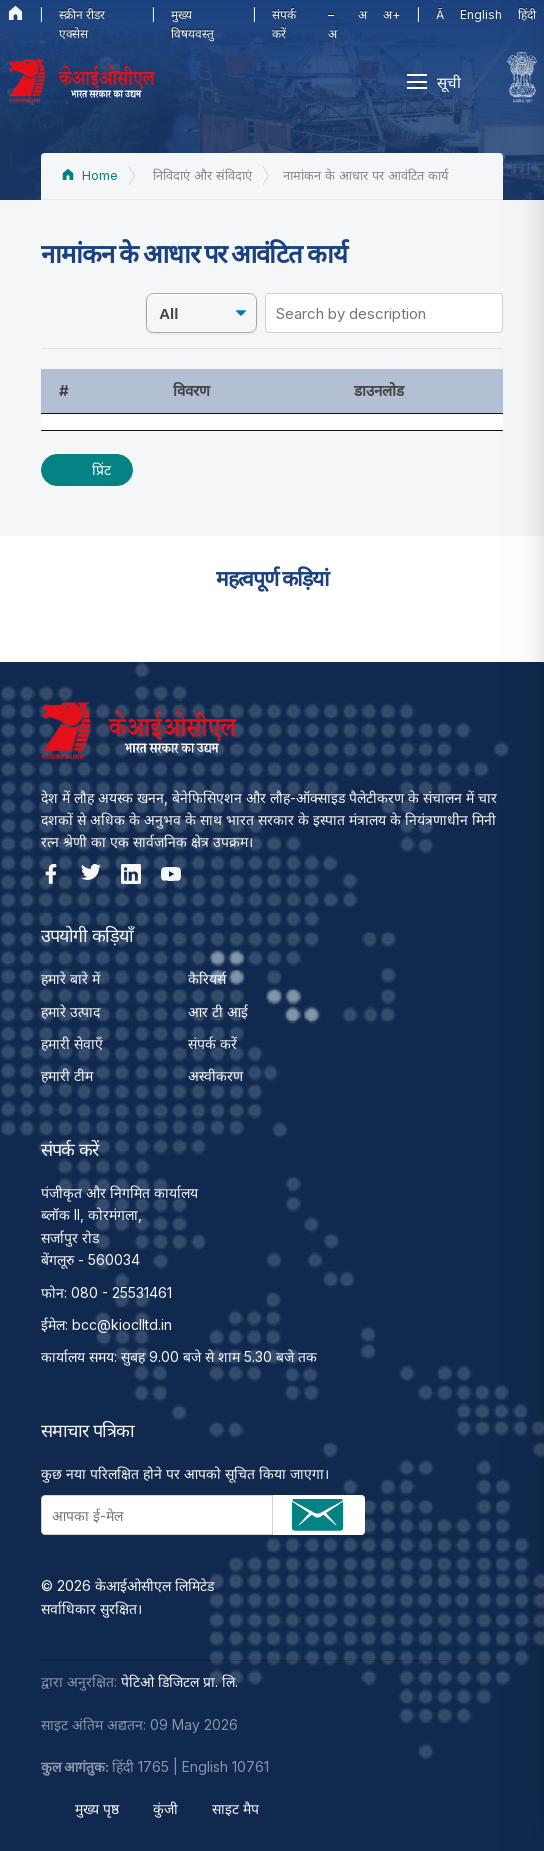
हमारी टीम (67, 1075)
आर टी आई (218, 1011)
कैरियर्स (207, 978)
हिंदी (527, 14)
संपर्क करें (284, 24)
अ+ (391, 14)
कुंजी (165, 1808)
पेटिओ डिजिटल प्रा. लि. (179, 1681)
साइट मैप (235, 1808)
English (481, 14)
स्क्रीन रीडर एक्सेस (82, 24)
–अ (332, 24)
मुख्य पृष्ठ (97, 1808)
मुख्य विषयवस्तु (192, 24)
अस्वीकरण (215, 1075)
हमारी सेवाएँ (72, 1043)
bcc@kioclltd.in (122, 1324)
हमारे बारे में (70, 978)
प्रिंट (102, 469)
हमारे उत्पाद (70, 1011)
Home (90, 175)
